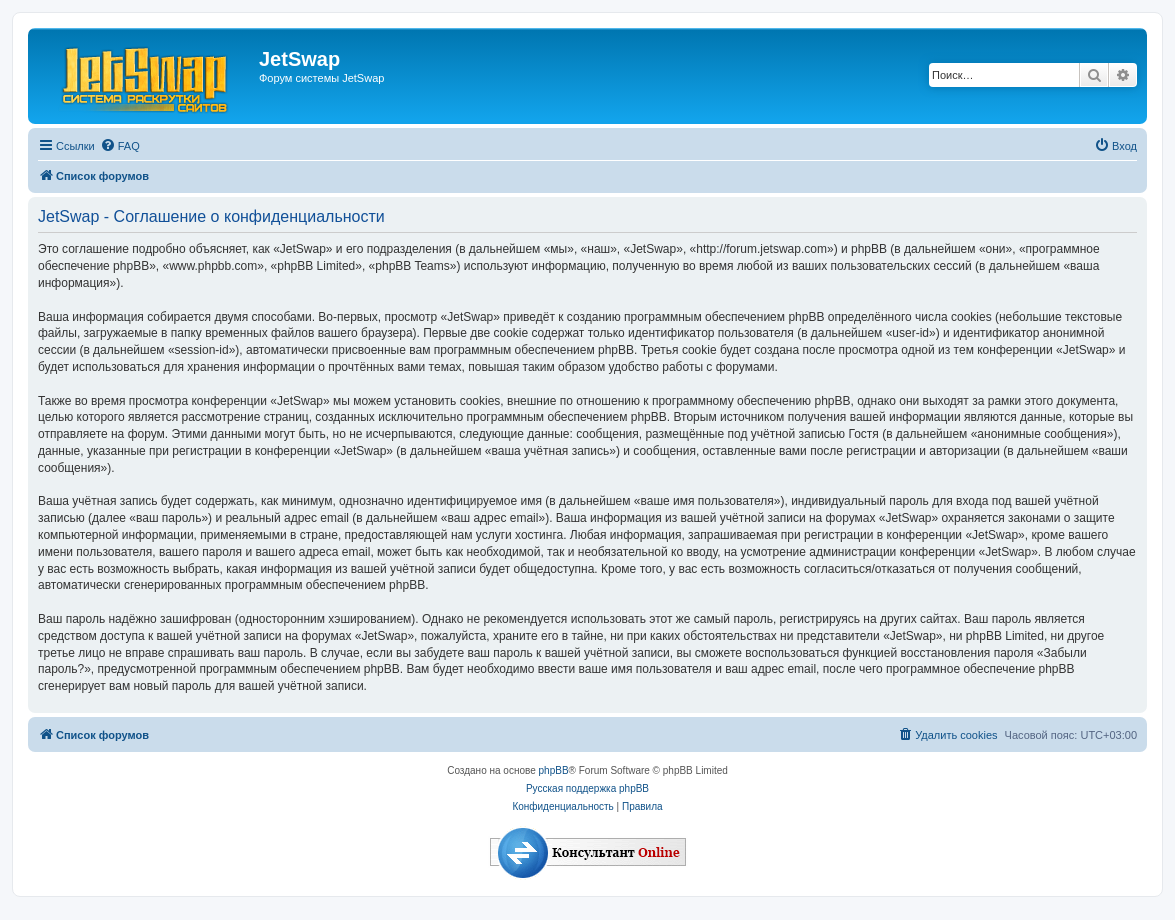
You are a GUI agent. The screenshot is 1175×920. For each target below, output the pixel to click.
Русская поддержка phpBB (587, 788)
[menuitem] (120, 146)
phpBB (554, 770)
